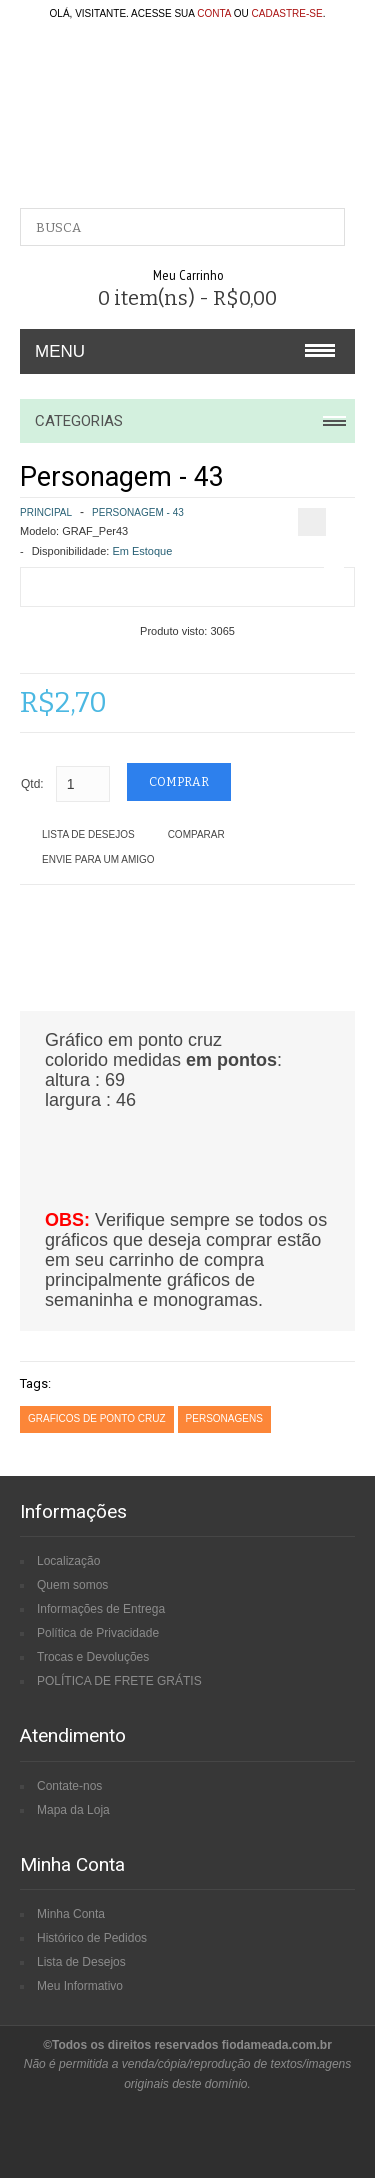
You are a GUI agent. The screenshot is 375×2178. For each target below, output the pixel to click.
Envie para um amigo (98, 859)
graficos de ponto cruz (97, 1418)
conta (214, 13)
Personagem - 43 (138, 512)
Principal (46, 512)
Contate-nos (69, 1786)
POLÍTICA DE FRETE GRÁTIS (119, 1681)
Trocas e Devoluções (93, 1657)
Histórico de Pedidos (92, 1938)
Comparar (196, 834)
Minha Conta (71, 1914)
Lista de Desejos (88, 834)
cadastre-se (287, 13)
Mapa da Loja (73, 1810)
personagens (224, 1418)
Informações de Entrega (101, 1609)
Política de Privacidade (98, 1633)
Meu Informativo (80, 1986)
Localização (68, 1561)
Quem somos (72, 1585)
